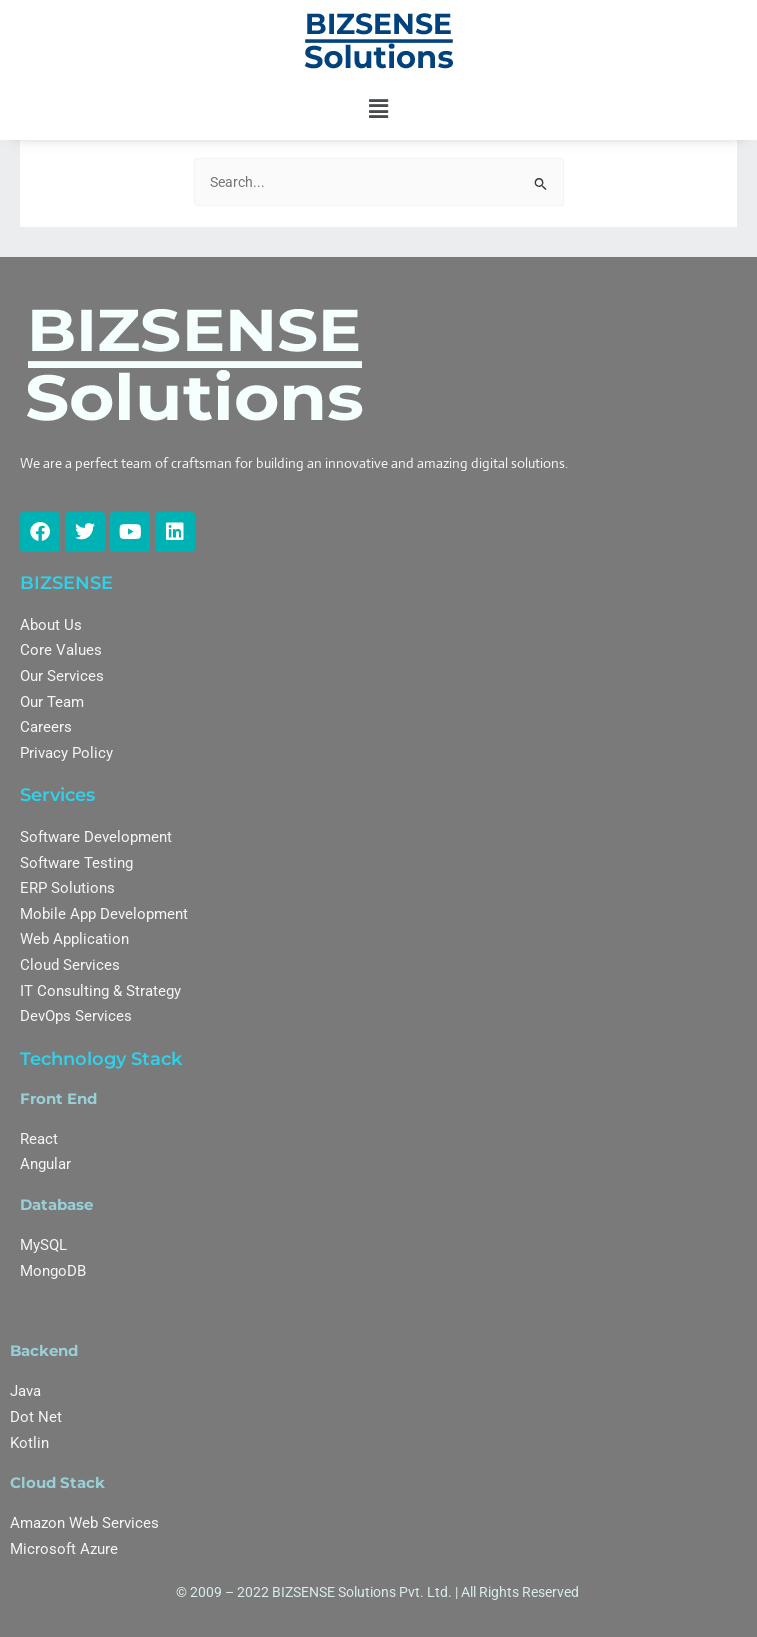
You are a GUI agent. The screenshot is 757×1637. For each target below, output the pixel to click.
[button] (378, 109)
